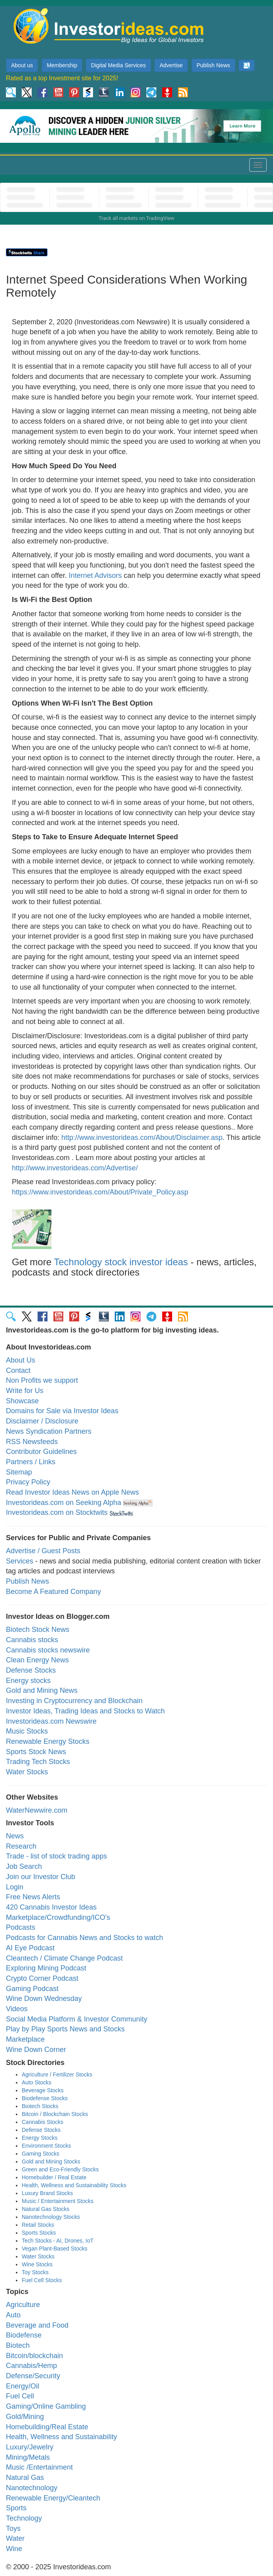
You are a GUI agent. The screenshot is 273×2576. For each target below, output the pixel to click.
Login (14, 1887)
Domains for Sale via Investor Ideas (62, 1411)
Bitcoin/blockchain (34, 2356)
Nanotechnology (31, 2488)
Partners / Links (30, 1462)
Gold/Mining (25, 2417)
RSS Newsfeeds (32, 1442)
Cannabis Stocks (42, 2122)
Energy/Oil (22, 2386)
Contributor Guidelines (41, 1452)
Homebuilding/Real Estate (47, 2427)
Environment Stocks (46, 2146)
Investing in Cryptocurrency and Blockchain (74, 1701)
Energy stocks (28, 1681)
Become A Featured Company (53, 1592)
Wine (14, 2549)
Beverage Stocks (43, 2090)
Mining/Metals (28, 2457)
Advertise (170, 65)
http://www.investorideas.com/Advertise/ (75, 1168)
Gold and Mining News (42, 1690)
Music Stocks (27, 1731)
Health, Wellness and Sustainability (61, 2437)
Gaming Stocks (40, 2153)
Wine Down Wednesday (44, 1999)
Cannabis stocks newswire (48, 1650)
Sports (16, 2508)
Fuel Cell (20, 2396)
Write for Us (25, 1391)
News (15, 1836)
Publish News (213, 65)
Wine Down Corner (36, 2050)
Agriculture (23, 2305)
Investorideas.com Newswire (51, 1721)
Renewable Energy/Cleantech (53, 2498)
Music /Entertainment (39, 2467)
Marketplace (25, 2039)
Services (19, 1561)
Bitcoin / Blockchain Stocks (55, 2114)
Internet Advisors (95, 575)
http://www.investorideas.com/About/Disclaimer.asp (141, 1137)
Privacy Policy (28, 1482)
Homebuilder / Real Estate (54, 2177)
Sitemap (19, 1472)
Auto (13, 2315)
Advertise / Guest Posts (43, 1551)
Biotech (18, 2345)
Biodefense (24, 2335)
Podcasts (20, 1927)
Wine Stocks (37, 2264)
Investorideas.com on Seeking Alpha (63, 1503)
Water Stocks (27, 1772)
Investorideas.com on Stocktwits (57, 1512)
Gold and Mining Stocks (51, 2161)
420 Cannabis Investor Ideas (51, 1907)
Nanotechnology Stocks (51, 2217)
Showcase (22, 1401)
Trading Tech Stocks (38, 1762)
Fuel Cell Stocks (42, 2280)
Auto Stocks (36, 2082)
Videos (17, 2009)
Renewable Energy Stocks (47, 1741)
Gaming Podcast (32, 1989)
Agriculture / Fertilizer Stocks (57, 2074)
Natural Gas (25, 2477)
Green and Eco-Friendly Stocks (60, 2169)
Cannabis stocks (32, 1640)
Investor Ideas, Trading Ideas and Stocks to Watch (85, 1711)
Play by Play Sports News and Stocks (65, 2029)
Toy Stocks (35, 2272)
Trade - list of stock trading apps (56, 1856)
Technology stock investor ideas (121, 1262)
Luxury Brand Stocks (47, 2193)
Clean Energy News (37, 1660)
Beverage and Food (37, 2325)
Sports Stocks (39, 2233)
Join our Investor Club (40, 1877)
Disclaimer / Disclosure (42, 1421)
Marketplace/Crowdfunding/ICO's (58, 1917)
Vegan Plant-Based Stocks (54, 2248)
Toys (13, 2528)
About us (22, 65)
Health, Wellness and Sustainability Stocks (74, 2185)
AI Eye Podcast (30, 1948)
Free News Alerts (33, 1897)
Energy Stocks (39, 2138)
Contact (18, 1370)
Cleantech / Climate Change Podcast (64, 1958)
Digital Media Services (118, 65)
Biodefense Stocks (45, 2098)
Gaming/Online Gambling (46, 2406)
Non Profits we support (42, 1380)
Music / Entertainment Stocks (57, 2201)
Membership (62, 65)
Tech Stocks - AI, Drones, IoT (57, 2240)
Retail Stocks (38, 2225)
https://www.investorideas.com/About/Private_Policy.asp (100, 1192)
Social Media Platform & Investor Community (76, 2019)
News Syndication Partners (48, 1431)
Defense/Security (33, 2376)
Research (21, 1846)
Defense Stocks (31, 1670)
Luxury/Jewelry (29, 2447)
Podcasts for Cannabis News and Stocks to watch (84, 1938)
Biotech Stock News (37, 1629)
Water (15, 2538)
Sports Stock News (36, 1752)
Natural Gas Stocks (46, 2209)
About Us (20, 1360)
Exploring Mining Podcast (46, 1968)
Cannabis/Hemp (31, 2366)
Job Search (24, 1866)
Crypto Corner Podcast (42, 1978)
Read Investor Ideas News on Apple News (72, 1492)
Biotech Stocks (40, 2106)
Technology (24, 2518)
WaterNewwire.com (36, 1810)
